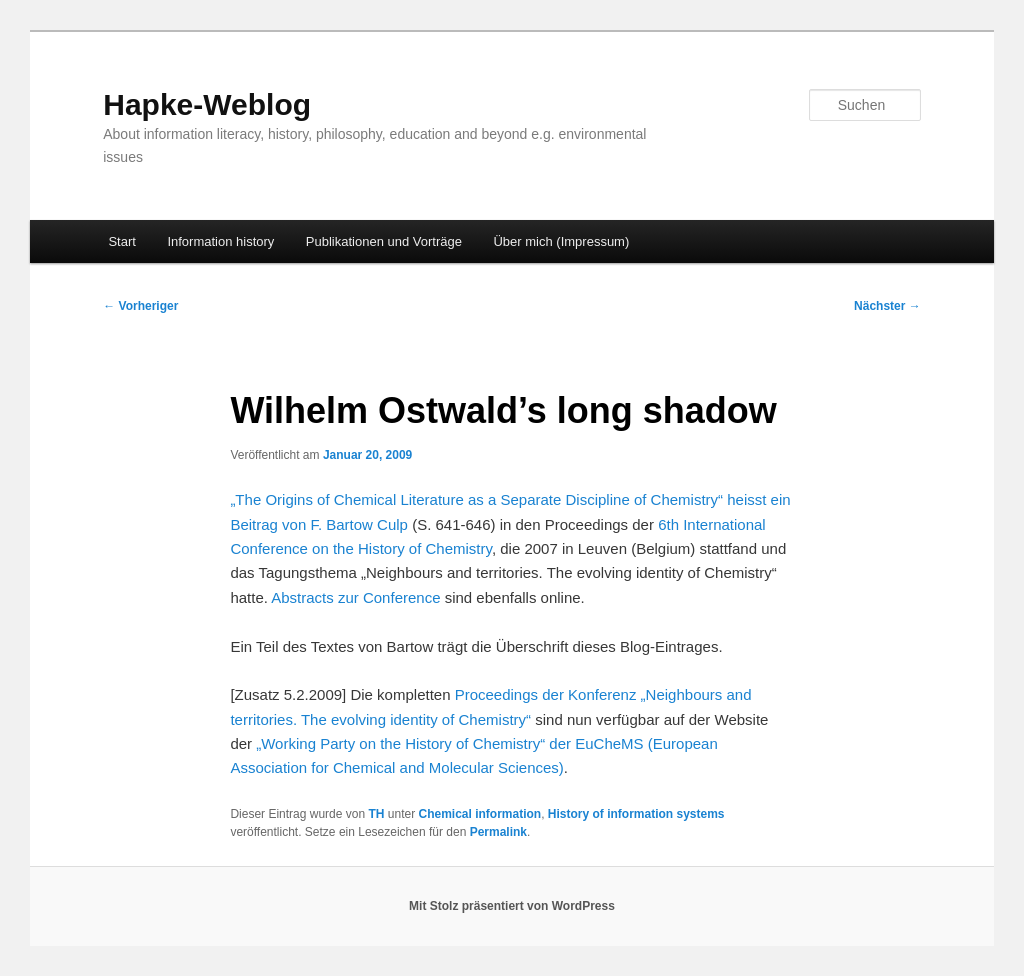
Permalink (498, 832)
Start (121, 241)
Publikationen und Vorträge (384, 241)
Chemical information (479, 814)
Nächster (887, 306)
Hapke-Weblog (207, 104)
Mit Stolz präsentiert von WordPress (512, 906)
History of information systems (636, 814)
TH (376, 814)
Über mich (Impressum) (561, 241)
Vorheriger (140, 306)
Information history (220, 241)
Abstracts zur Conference (355, 597)
